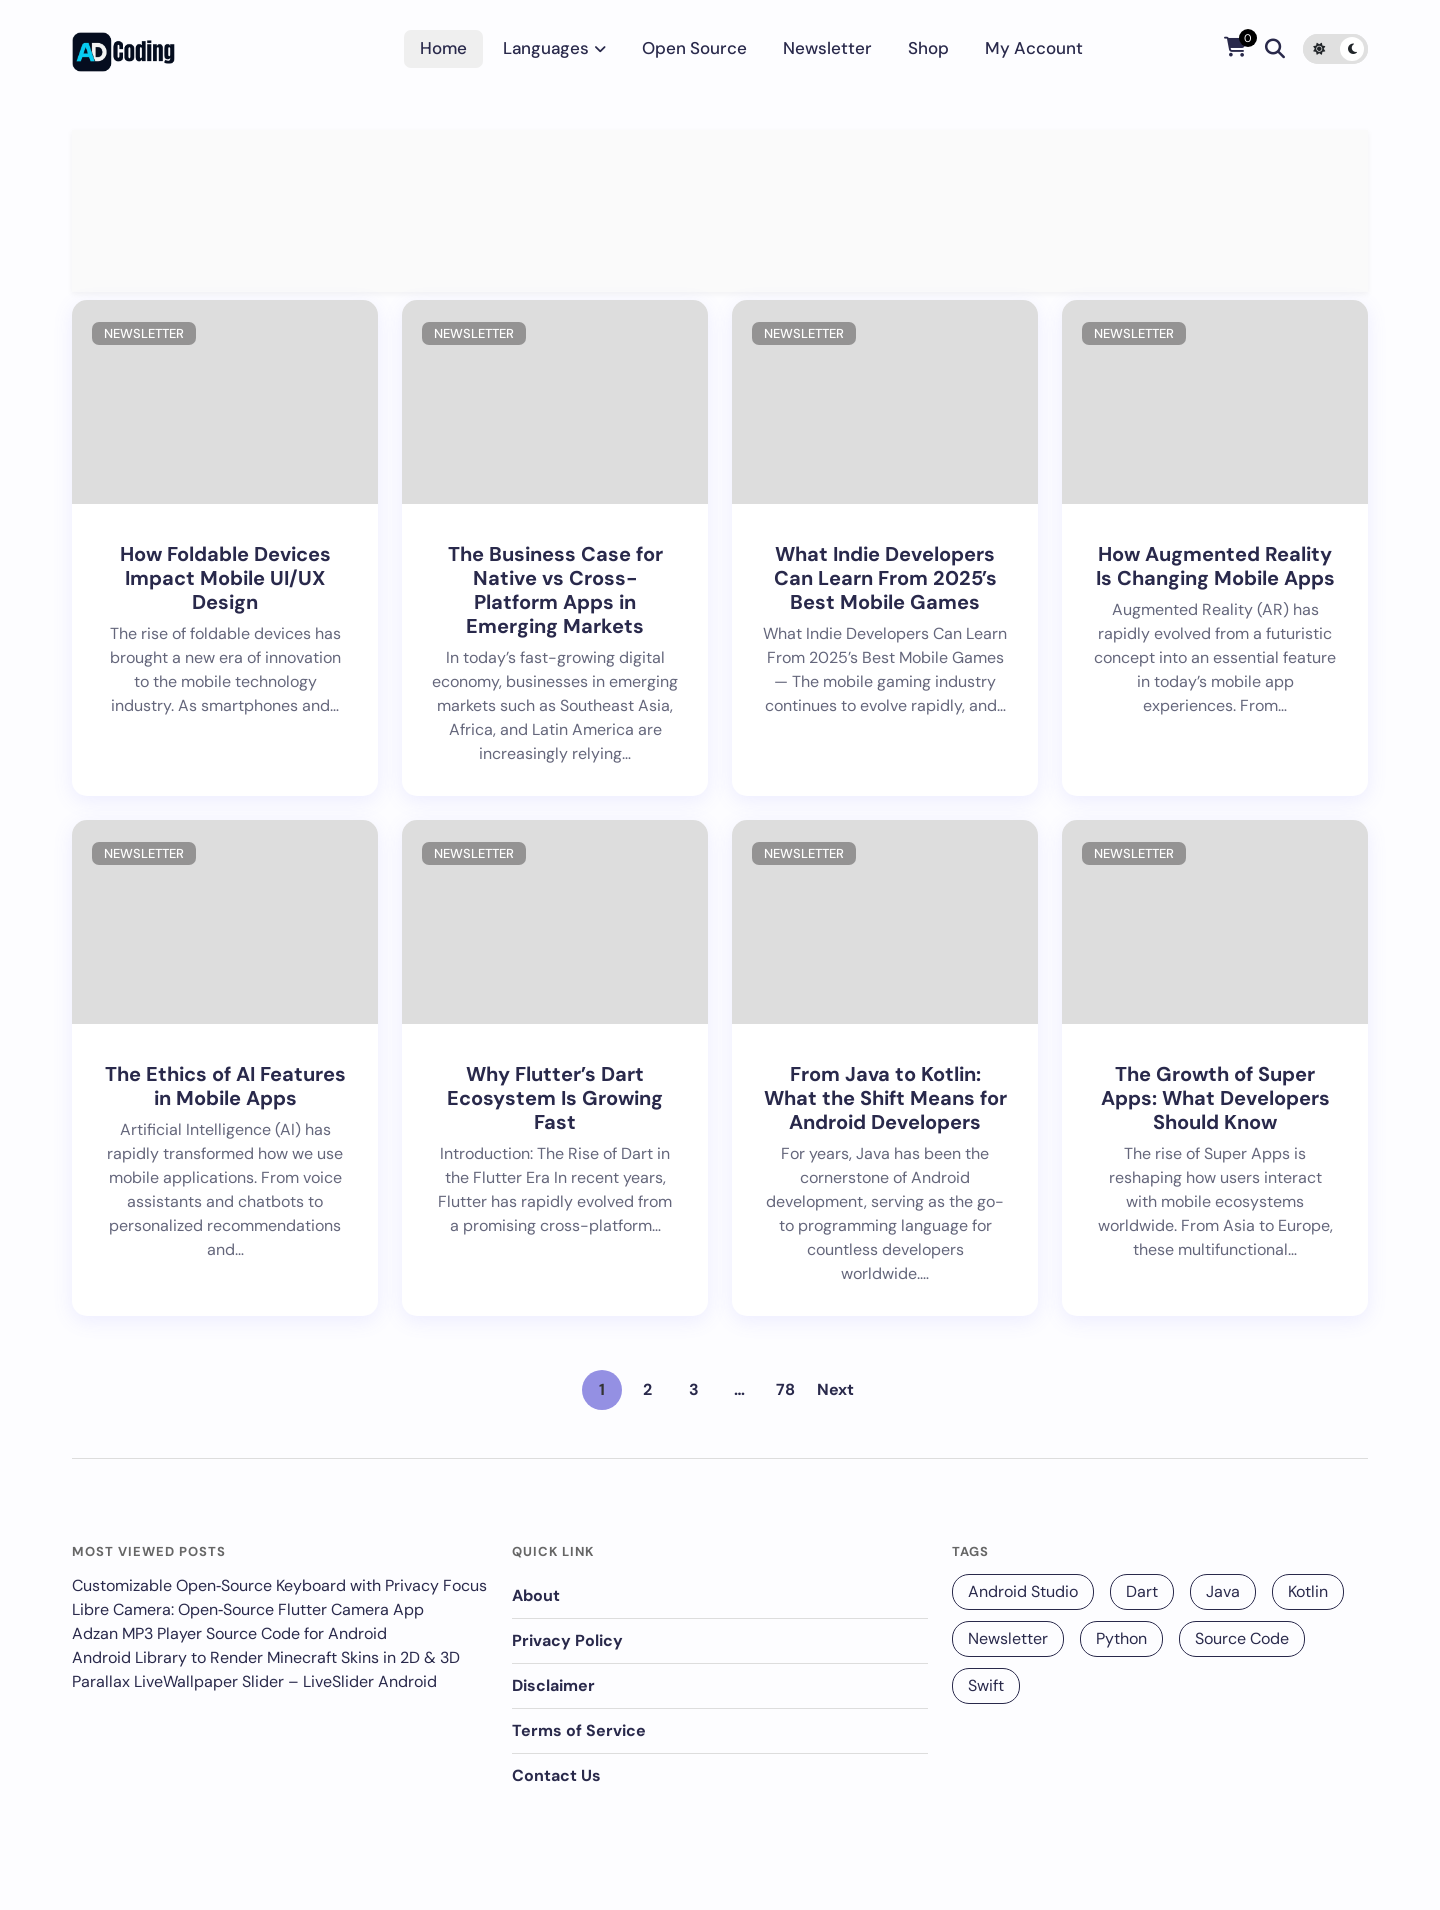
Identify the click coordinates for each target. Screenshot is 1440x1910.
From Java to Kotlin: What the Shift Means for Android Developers (885, 1098)
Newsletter (827, 48)
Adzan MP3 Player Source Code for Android (229, 1633)
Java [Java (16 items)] (1223, 1591)
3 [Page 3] (694, 1389)
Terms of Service (579, 1730)
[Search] (1275, 49)
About (536, 1595)
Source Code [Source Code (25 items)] (1242, 1638)
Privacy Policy (567, 1640)
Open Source (694, 48)
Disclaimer (553, 1685)
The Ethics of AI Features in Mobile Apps (225, 1086)
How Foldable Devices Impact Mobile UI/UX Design (225, 578)
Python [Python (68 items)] (1121, 1638)
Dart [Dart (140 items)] (1142, 1591)
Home (443, 48)
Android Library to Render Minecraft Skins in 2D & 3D (266, 1657)
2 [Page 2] (647, 1389)
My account (1034, 48)
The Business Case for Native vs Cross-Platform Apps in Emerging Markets (555, 590)
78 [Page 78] (785, 1389)
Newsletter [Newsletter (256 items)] (1008, 1638)
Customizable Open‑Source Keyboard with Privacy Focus (279, 1585)
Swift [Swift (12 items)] (986, 1685)
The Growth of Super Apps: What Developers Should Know (1215, 1098)
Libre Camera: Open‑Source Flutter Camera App (248, 1609)
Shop (928, 48)
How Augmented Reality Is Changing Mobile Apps (1215, 566)
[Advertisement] (720, 211)
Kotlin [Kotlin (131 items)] (1308, 1591)
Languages (546, 48)
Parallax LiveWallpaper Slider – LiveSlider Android (254, 1681)
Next (835, 1389)
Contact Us (556, 1775)
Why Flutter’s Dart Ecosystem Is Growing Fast (555, 1098)
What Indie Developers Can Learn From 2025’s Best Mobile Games (885, 578)
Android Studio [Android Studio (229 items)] (1023, 1591)
